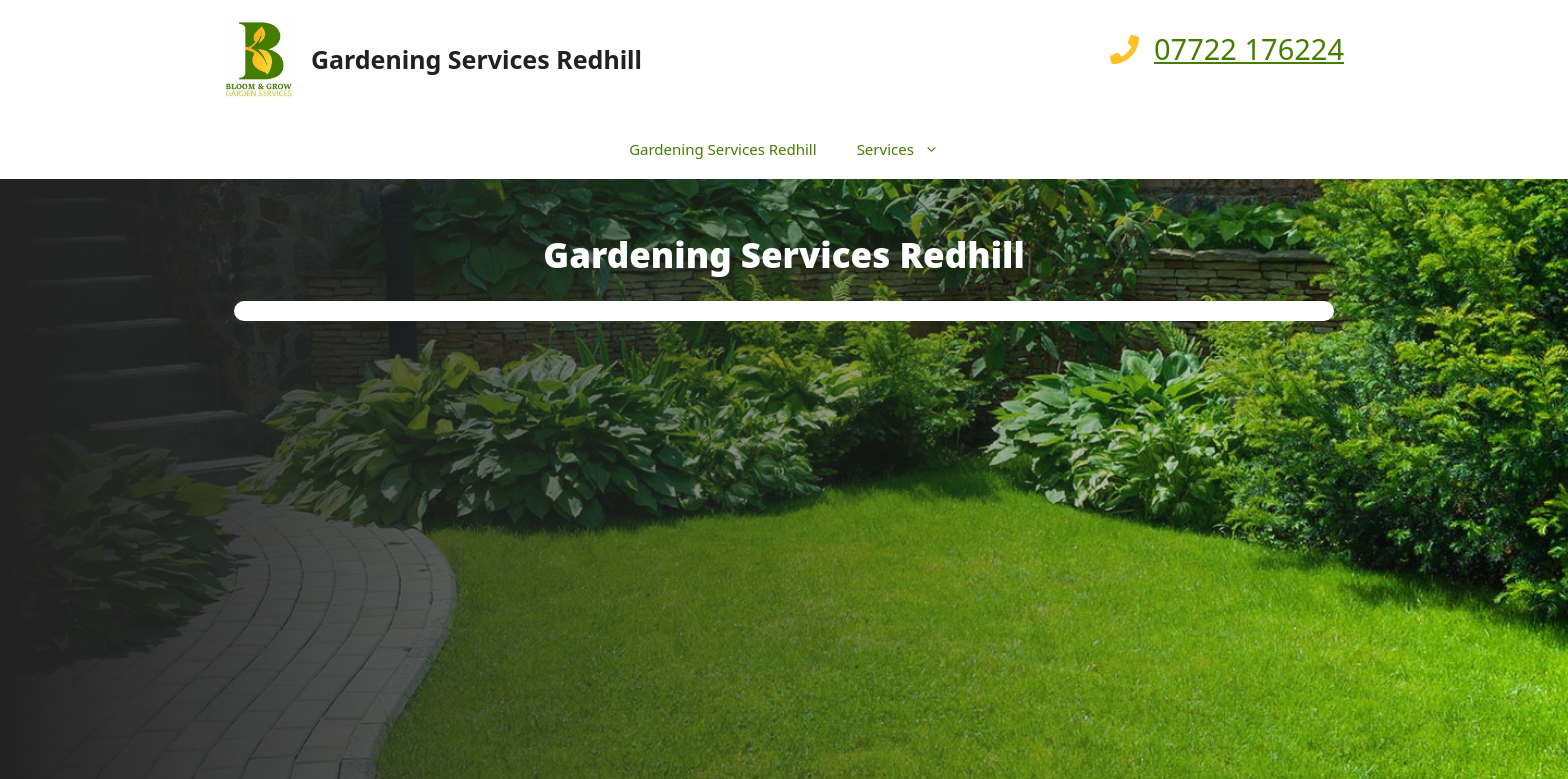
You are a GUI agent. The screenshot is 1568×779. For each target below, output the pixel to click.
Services (908, 149)
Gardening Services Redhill (476, 59)
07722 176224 (1249, 48)
